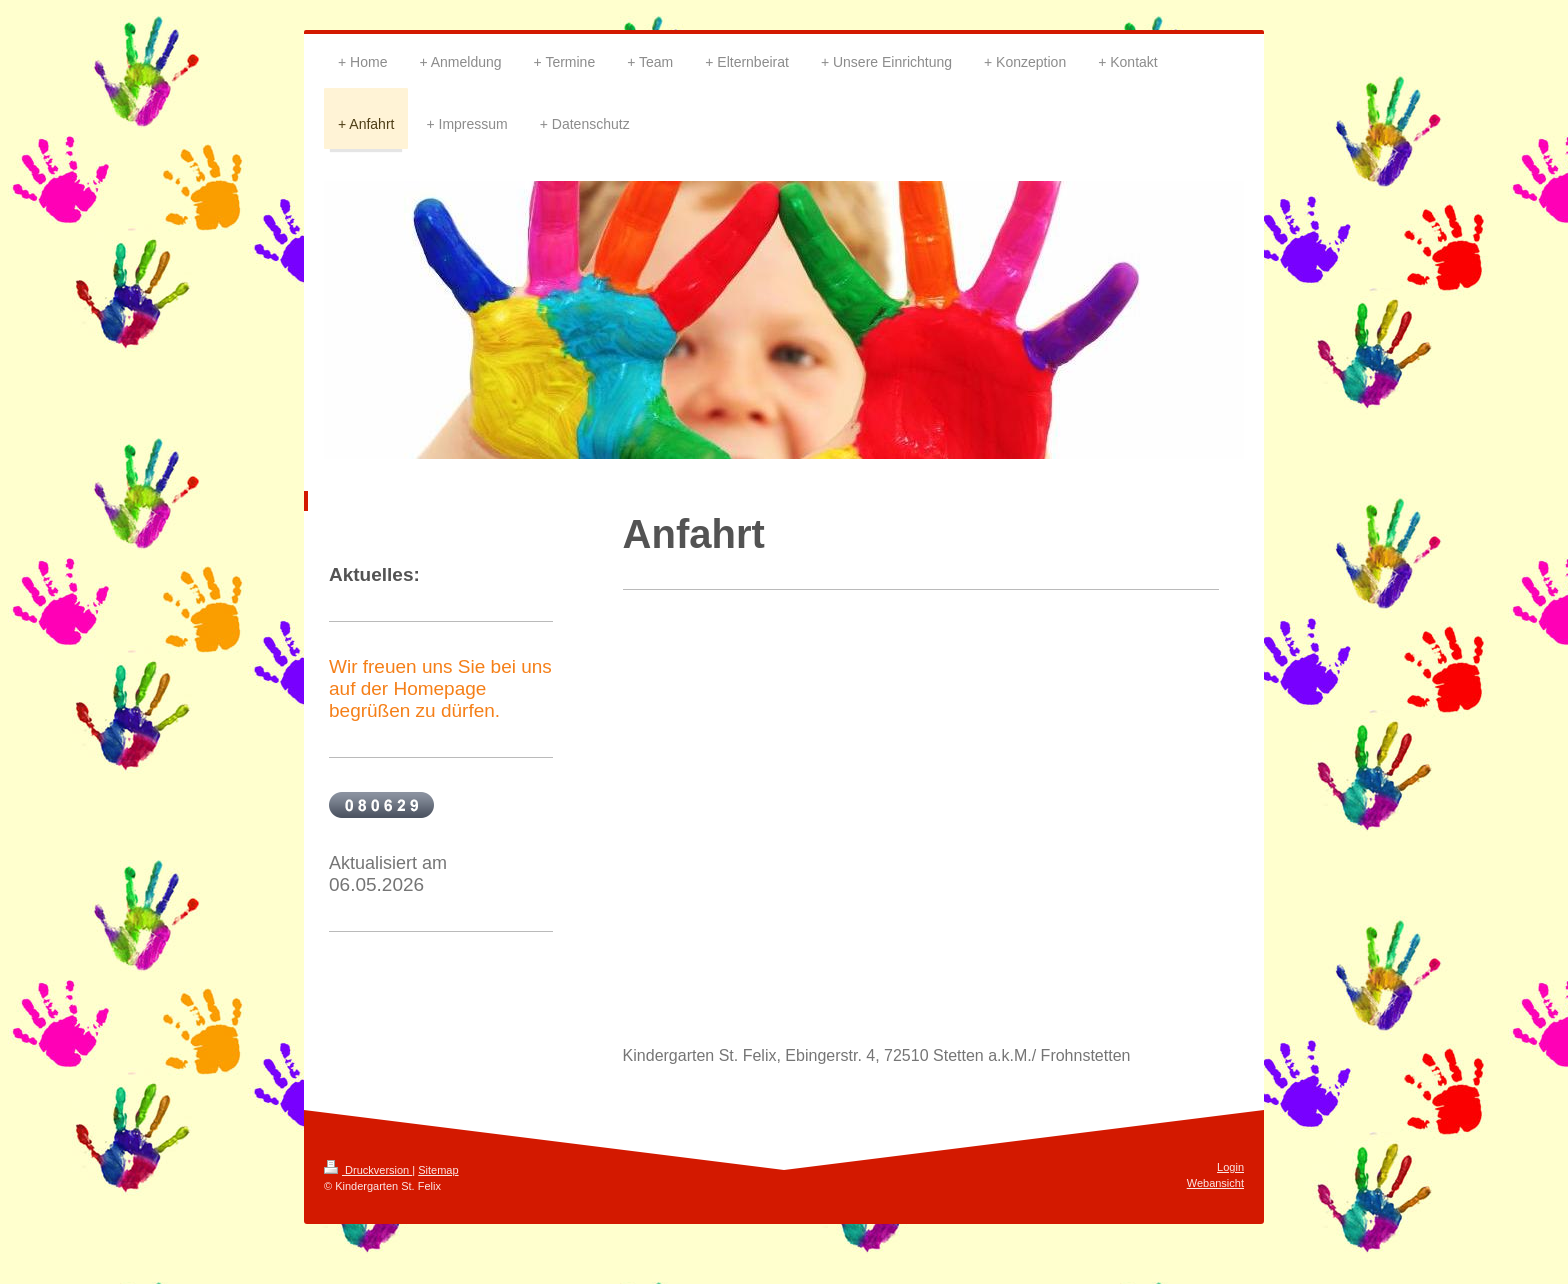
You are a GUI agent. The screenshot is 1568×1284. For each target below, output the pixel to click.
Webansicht (1215, 1183)
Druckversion (368, 1170)
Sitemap (438, 1170)
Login (1230, 1167)
